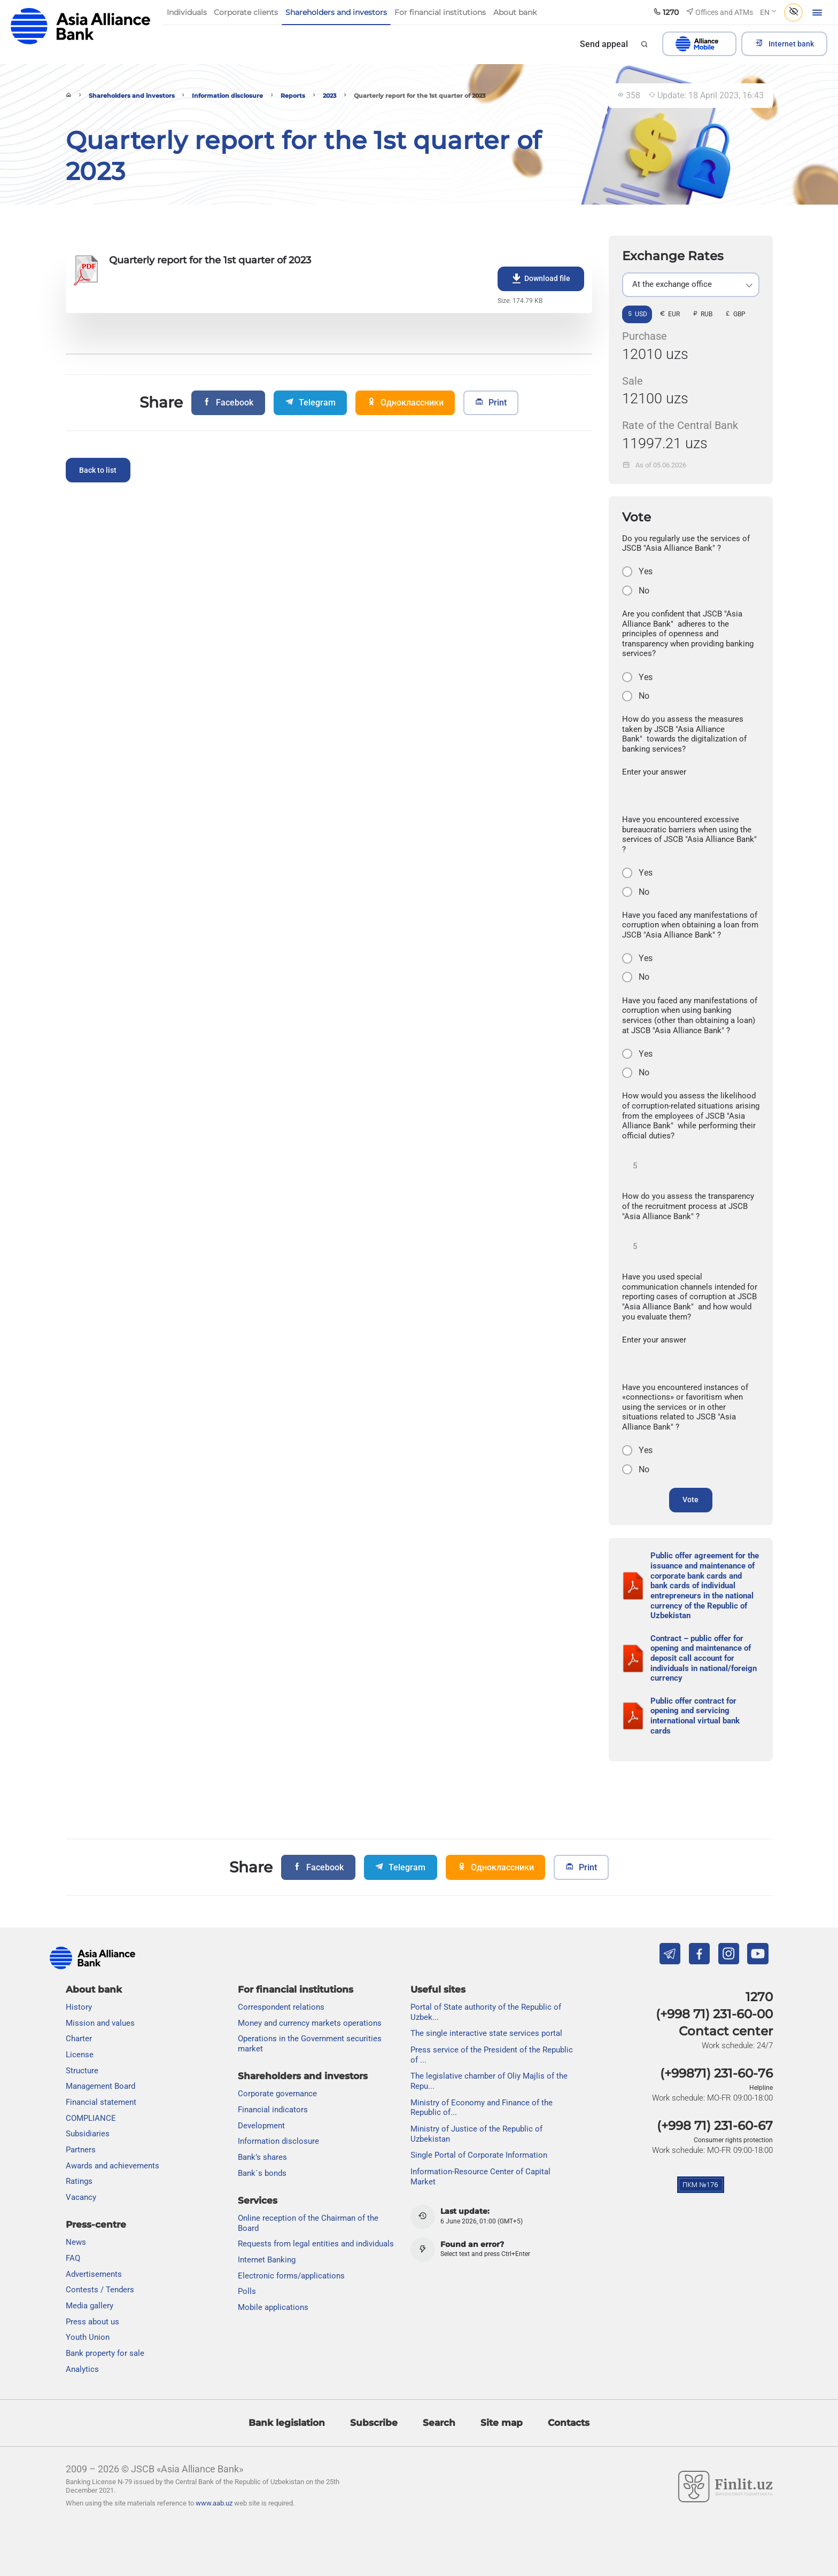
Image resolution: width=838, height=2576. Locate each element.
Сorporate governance (277, 2094)
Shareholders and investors (132, 95)
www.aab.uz (214, 2504)
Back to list (98, 470)
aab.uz (81, 26)
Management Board (100, 2086)
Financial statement (101, 2102)
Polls (247, 2292)
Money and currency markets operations (310, 2023)
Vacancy (81, 2197)
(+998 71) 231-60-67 (715, 2125)
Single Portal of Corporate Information (478, 2155)
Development (261, 2125)
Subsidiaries (88, 2134)
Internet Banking (267, 2260)
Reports (293, 95)
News (76, 2242)
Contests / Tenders (100, 2290)
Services (257, 2200)
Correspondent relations (281, 2007)
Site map (501, 2422)
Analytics (82, 2369)
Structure (82, 2070)
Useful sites (437, 1989)
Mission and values (100, 2023)
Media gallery (89, 2305)
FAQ (73, 2258)
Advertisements (94, 2274)
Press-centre (96, 2224)
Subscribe (374, 2422)
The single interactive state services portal (486, 2034)
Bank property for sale (105, 2353)
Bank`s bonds (262, 2173)
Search (439, 2422)
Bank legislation (287, 2422)
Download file (540, 279)
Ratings (79, 2182)
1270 (759, 1996)
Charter (79, 2039)
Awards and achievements (112, 2166)
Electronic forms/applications (291, 2276)
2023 (330, 95)
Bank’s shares (262, 2157)
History (79, 2007)
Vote (690, 1500)
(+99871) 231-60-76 (716, 2073)
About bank (94, 1989)
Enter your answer (654, 772)
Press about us (92, 2322)
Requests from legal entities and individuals (316, 2244)
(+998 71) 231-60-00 (714, 2014)
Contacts (568, 2422)
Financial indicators (273, 2109)
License (80, 2054)
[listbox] (690, 284)
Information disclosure (227, 95)
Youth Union (88, 2338)
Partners (81, 2150)
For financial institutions (295, 1989)
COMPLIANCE (91, 2118)
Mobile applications (273, 2307)
